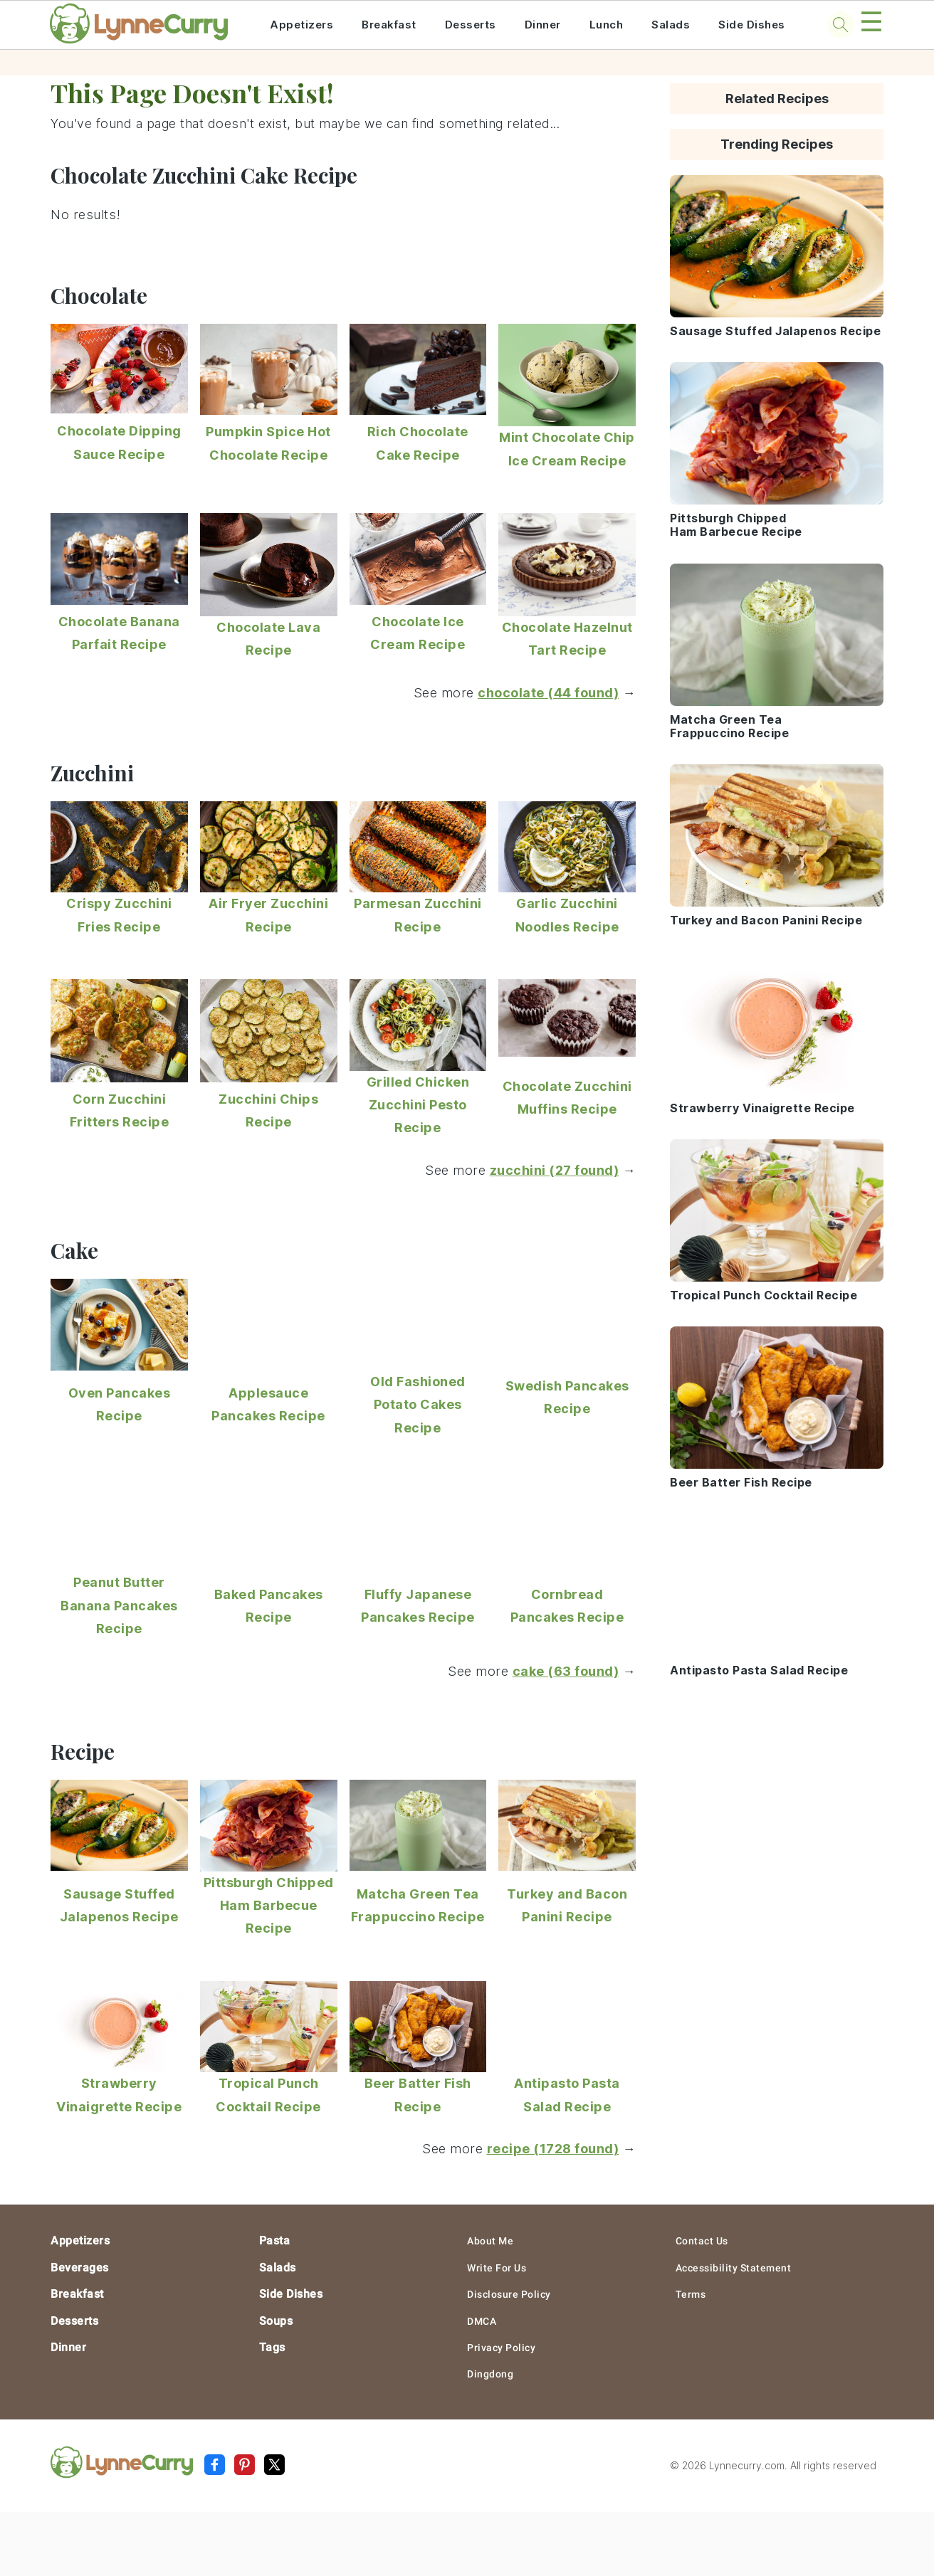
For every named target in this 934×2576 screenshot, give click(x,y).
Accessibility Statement (734, 2268)
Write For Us (496, 2268)
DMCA (481, 2321)
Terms (691, 2294)
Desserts (470, 24)
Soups (276, 2321)
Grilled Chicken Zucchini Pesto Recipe (418, 1105)
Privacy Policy (501, 2347)
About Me (490, 2241)
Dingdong (490, 2374)
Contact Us (702, 2241)
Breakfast (389, 24)
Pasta (274, 2240)
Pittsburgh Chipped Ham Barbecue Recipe (269, 1905)
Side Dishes (751, 24)
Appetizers (301, 24)
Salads (670, 24)
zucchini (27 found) (554, 1170)
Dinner (543, 24)
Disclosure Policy (509, 2294)
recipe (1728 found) (553, 2148)
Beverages (80, 2267)
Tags (272, 2347)
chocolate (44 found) (548, 692)
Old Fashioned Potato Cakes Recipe (418, 1404)
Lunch (606, 24)
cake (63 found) (566, 1671)
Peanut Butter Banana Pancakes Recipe (119, 1605)
